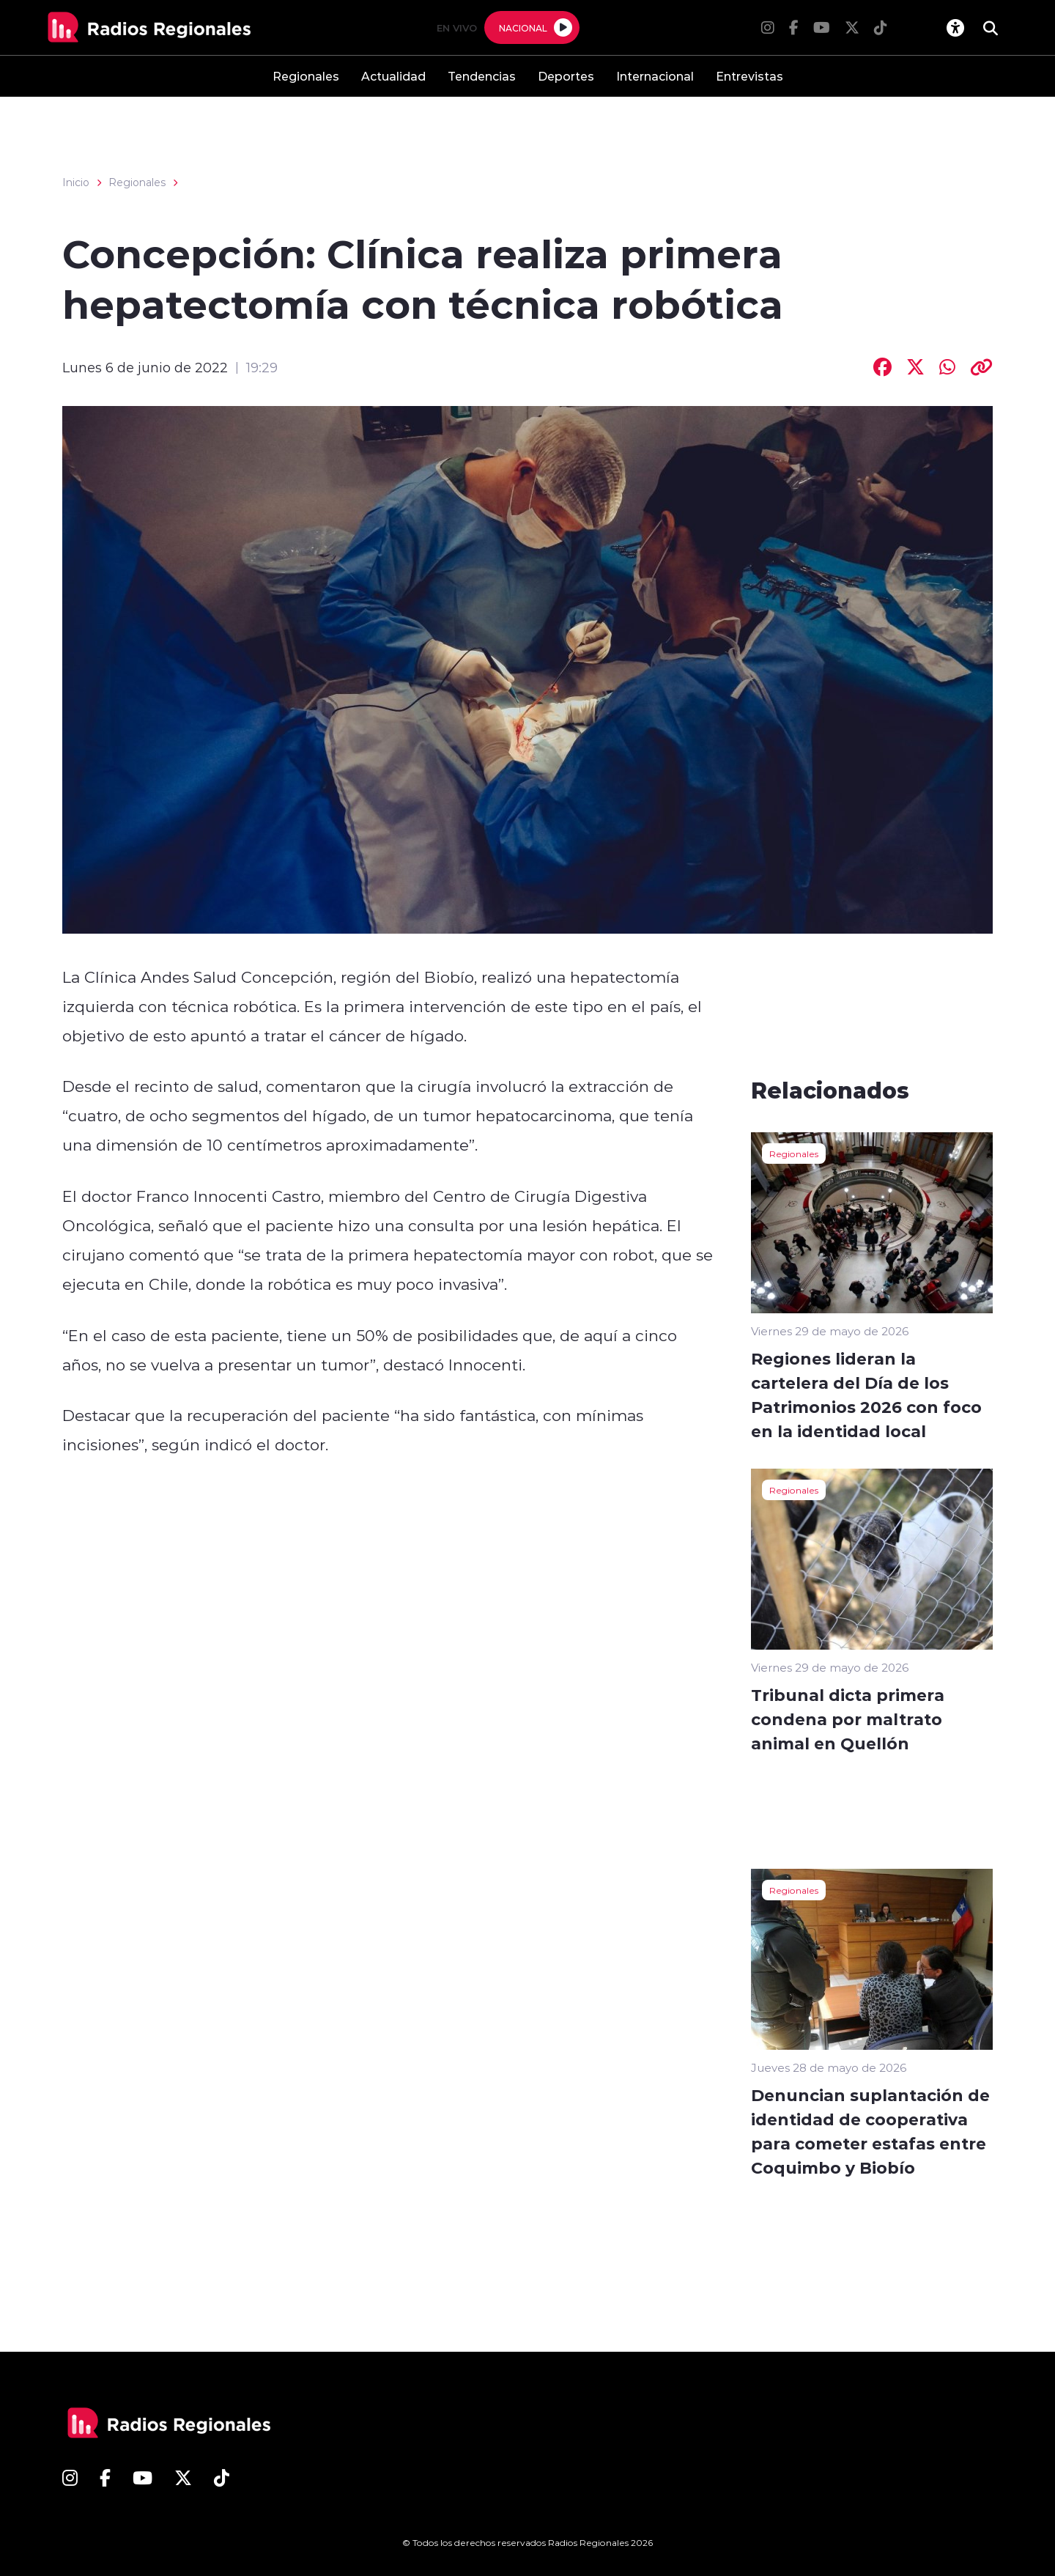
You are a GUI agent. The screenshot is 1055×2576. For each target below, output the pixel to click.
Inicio (75, 182)
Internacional (655, 76)
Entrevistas (749, 76)
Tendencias (482, 76)
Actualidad (393, 76)
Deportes (566, 76)
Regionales (306, 76)
